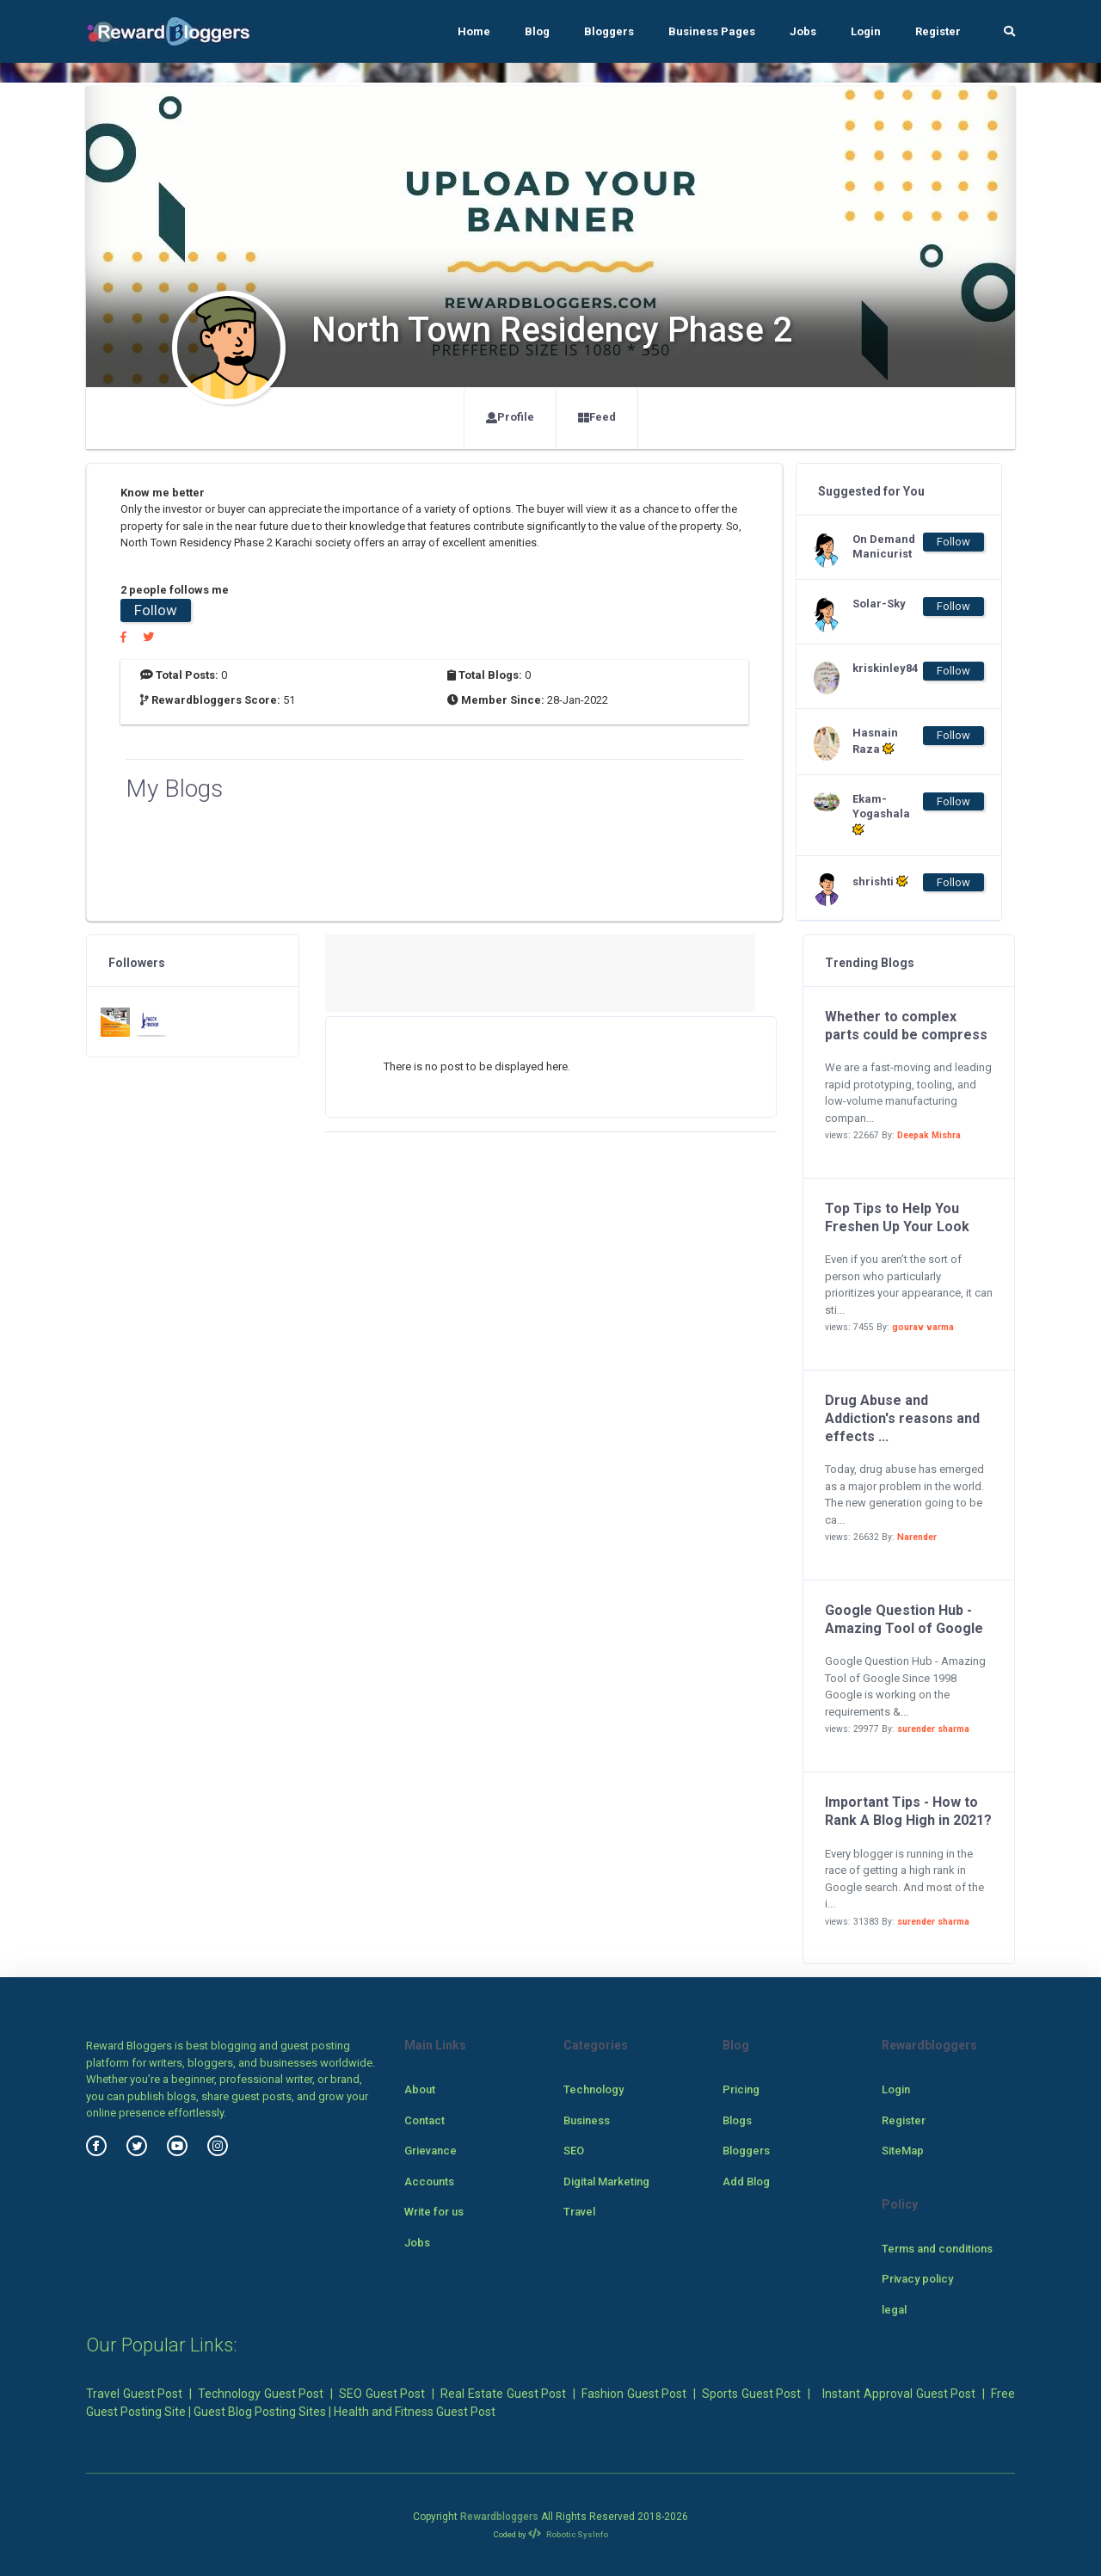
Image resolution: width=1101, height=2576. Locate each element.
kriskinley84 (885, 668)
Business (586, 2120)
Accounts (429, 2181)
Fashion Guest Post (633, 2393)
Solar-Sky (879, 603)
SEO (573, 2150)
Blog (537, 31)
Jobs (803, 31)
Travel (579, 2211)
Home (474, 31)
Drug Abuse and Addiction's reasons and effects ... (902, 1418)
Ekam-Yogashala (881, 814)
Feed (597, 416)
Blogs (737, 2120)
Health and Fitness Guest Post (414, 2412)
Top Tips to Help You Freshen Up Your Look (897, 1217)
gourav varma (923, 1327)
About (419, 2089)
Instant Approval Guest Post (898, 2393)
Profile (510, 416)
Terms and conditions (937, 2248)
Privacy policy (917, 2278)
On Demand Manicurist (883, 546)
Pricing (741, 2089)
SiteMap (903, 2150)
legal (894, 2309)
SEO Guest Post (382, 2393)
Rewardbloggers (499, 2517)
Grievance (430, 2150)
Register (938, 31)
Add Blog (746, 2181)
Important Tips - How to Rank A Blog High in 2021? (908, 1811)
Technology (593, 2089)
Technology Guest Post (260, 2393)
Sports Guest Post (751, 2393)
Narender (917, 1537)
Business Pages (711, 31)
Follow (155, 610)
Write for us (434, 2211)
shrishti (880, 881)
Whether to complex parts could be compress (906, 1025)
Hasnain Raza (875, 740)
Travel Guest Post (134, 2393)
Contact (424, 2120)
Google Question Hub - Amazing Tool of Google (904, 1619)
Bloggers (609, 31)
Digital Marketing (606, 2181)
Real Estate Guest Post (503, 2393)
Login (866, 31)
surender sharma (933, 1729)
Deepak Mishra (929, 1135)
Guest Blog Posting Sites (260, 2412)
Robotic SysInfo (568, 2534)
